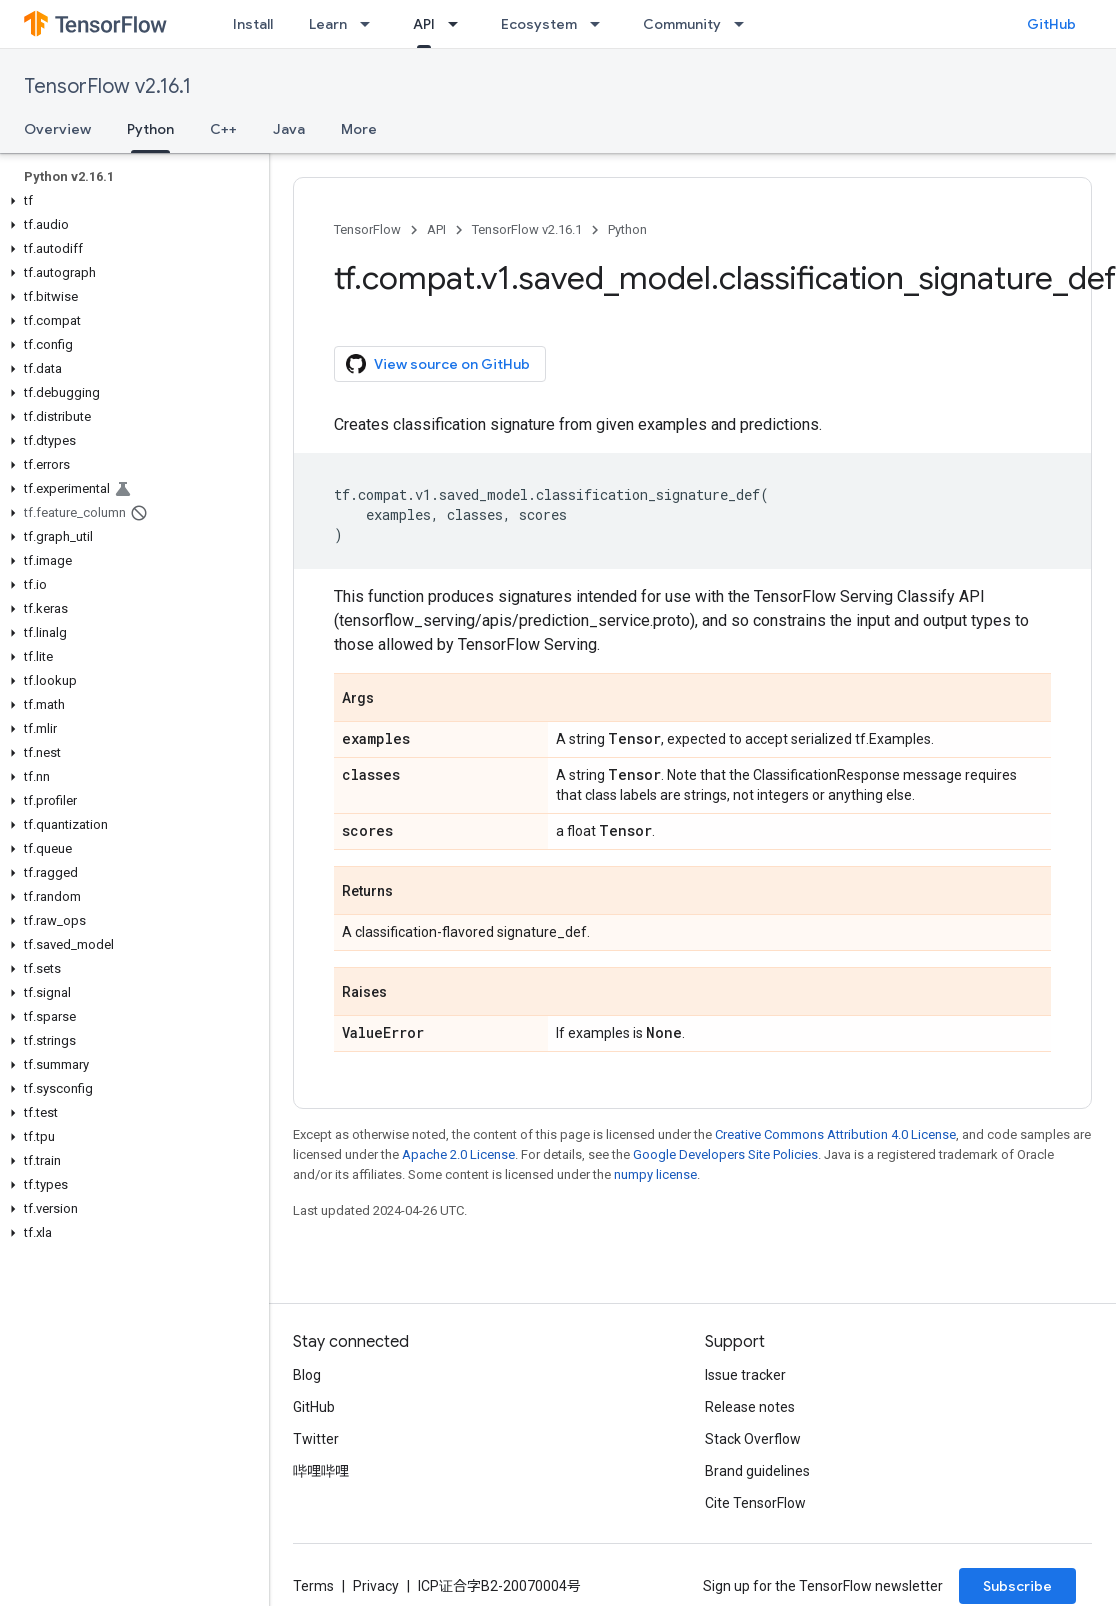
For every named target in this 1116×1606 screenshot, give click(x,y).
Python (627, 229)
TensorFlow (367, 229)
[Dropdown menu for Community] (745, 24)
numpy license (655, 1174)
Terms (313, 1586)
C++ (223, 129)
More (359, 129)
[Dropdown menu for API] (459, 24)
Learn (328, 24)
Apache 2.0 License (458, 1154)
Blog (307, 1375)
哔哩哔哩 (321, 1471)
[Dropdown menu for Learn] (371, 24)
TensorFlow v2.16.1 (107, 86)
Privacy (376, 1586)
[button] (130, 201)
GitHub (1051, 24)
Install (253, 24)
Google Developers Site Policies (725, 1154)
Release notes (750, 1407)
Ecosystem (539, 24)
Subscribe (1017, 1586)
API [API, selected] (424, 24)
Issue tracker (745, 1375)
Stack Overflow (753, 1439)
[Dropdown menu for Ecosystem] (601, 24)
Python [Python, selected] (150, 129)
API (436, 229)
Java (289, 129)
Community (682, 24)
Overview (57, 129)
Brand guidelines (757, 1471)
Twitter (316, 1439)
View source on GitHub (438, 364)
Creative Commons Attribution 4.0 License (835, 1134)
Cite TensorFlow (755, 1503)
